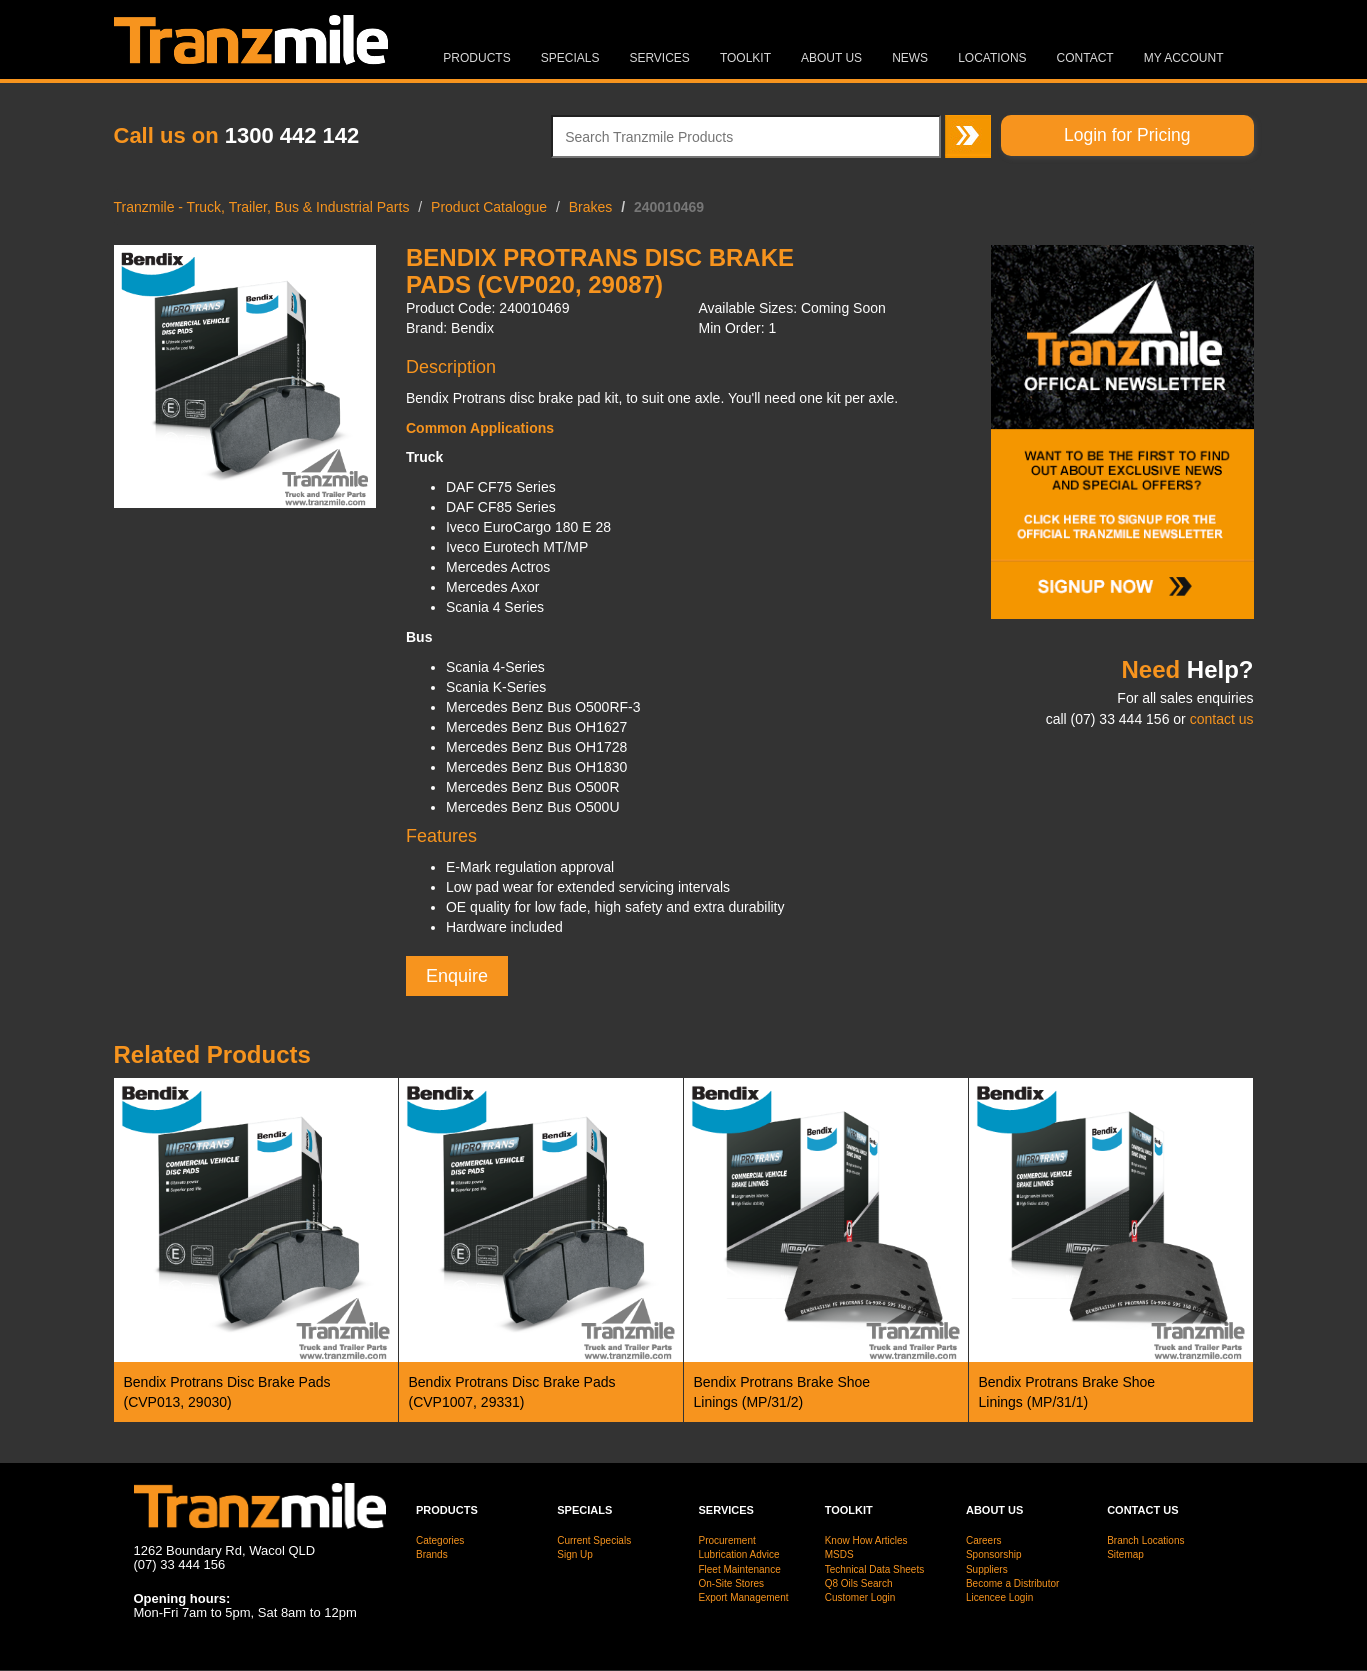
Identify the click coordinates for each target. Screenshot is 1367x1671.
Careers (984, 1540)
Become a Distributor (1012, 1583)
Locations (992, 58)
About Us (831, 58)
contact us (1222, 719)
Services (659, 58)
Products (476, 58)
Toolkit (745, 58)
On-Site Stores (731, 1583)
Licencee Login (999, 1597)
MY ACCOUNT (1184, 58)
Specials (570, 58)
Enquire (457, 976)
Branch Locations (1145, 1540)
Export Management (743, 1597)
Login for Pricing (1127, 135)
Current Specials (594, 1540)
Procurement (726, 1540)
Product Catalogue (489, 207)
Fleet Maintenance (739, 1569)
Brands (432, 1554)
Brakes (591, 207)
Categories (440, 1540)
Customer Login (860, 1597)
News (910, 58)
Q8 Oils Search (859, 1583)
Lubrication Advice (738, 1554)
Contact (1085, 58)
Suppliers (987, 1569)
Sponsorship (994, 1554)
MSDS (839, 1554)
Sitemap (1125, 1554)
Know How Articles (866, 1540)
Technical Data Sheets (875, 1569)
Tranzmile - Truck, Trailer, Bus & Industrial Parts (262, 207)
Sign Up (575, 1554)
